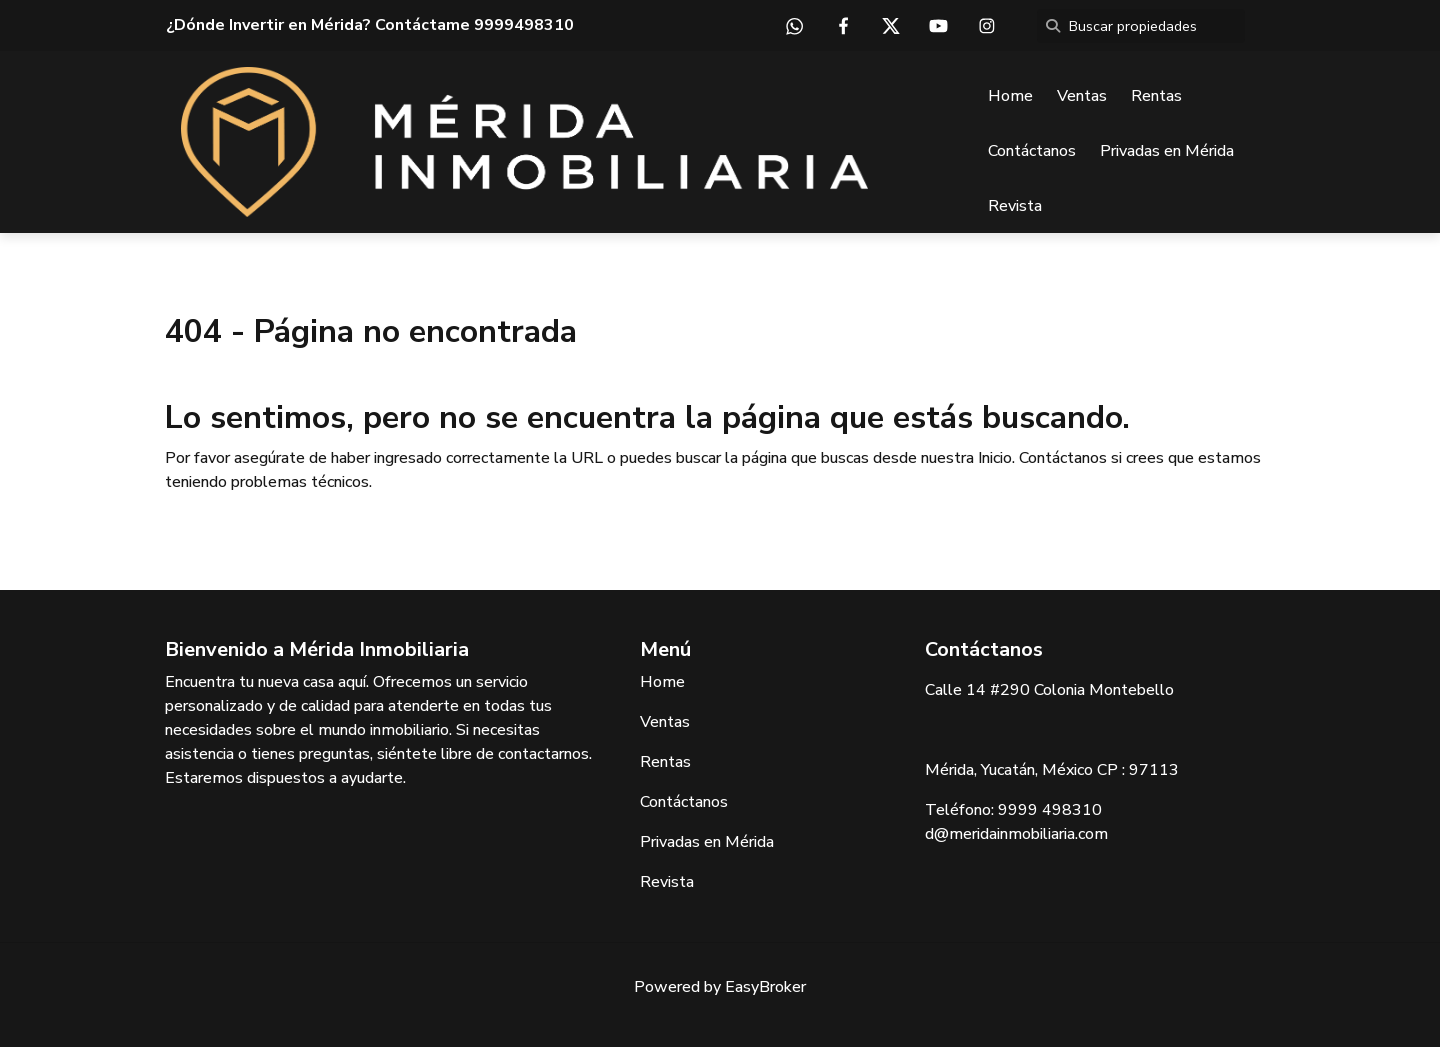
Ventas (1082, 96)
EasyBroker (765, 987)
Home (1010, 96)
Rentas (1156, 96)
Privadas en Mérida (1167, 151)
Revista (1015, 206)
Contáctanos (1032, 151)
